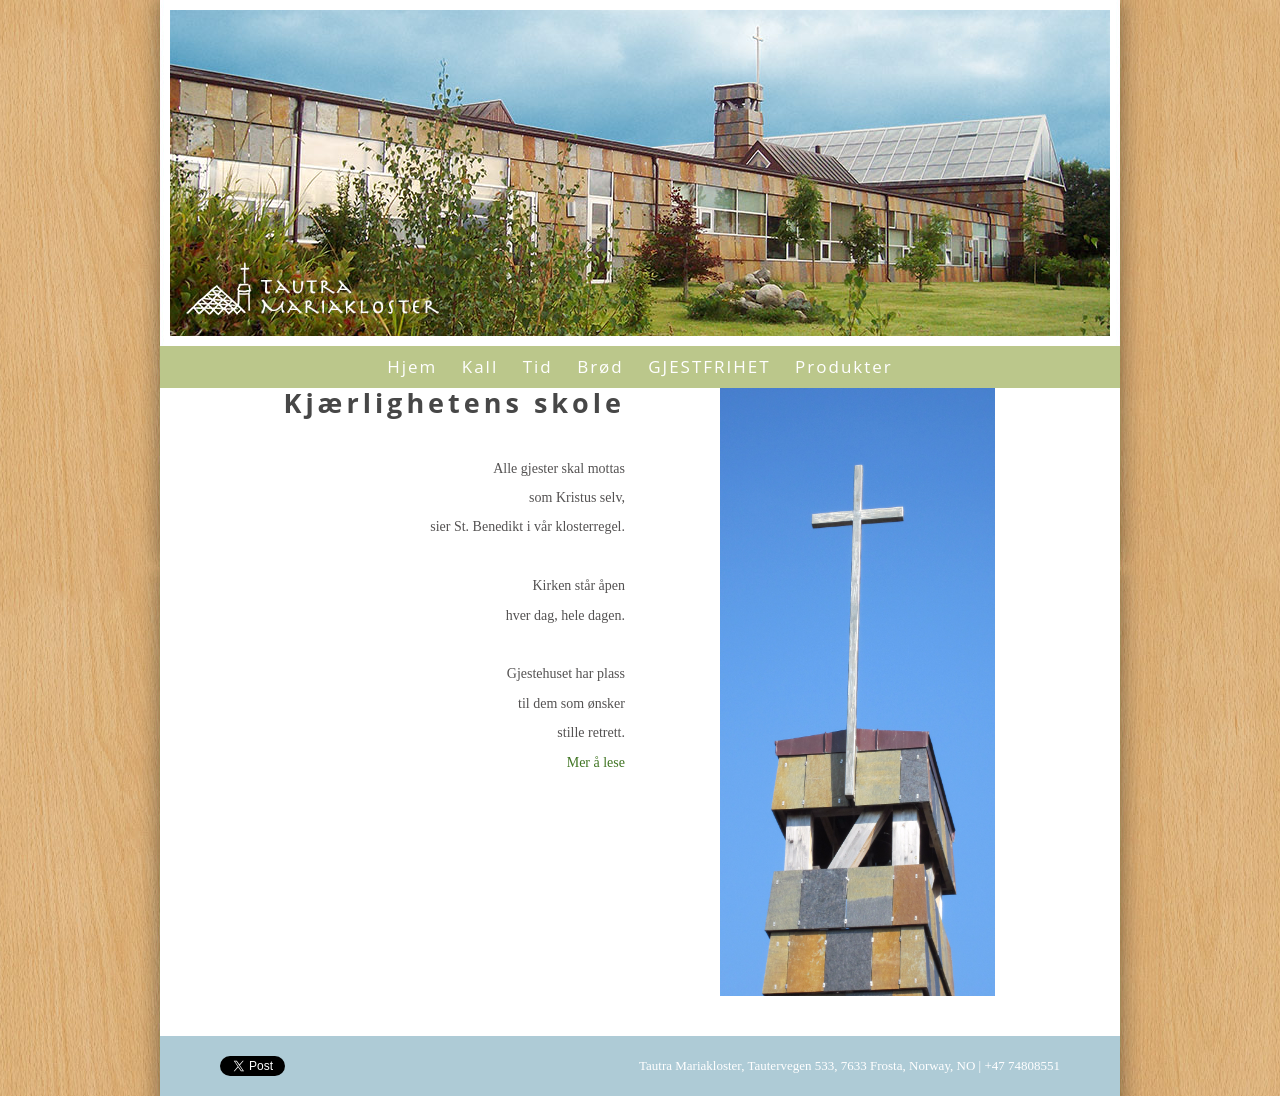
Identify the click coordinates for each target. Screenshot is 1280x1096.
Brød (600, 366)
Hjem (412, 366)
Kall (480, 366)
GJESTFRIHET (709, 366)
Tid (538, 366)
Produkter (844, 366)
